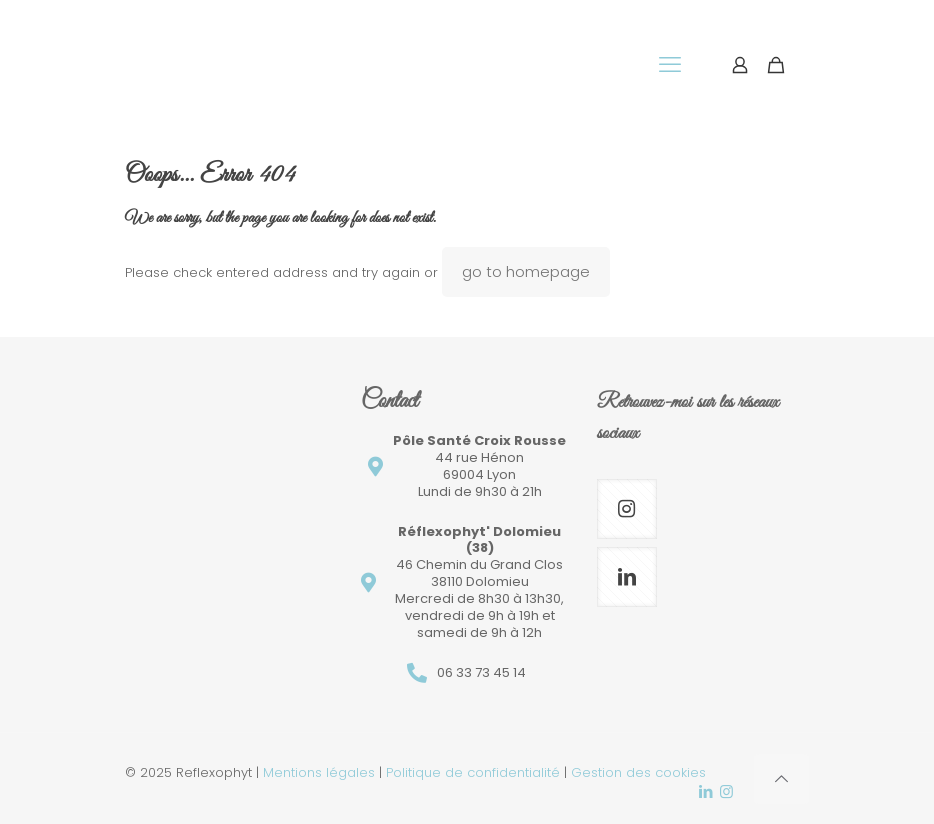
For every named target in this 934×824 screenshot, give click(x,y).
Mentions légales (319, 772)
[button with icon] (627, 509)
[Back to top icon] (781, 779)
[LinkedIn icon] (705, 791)
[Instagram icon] (726, 791)
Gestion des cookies (638, 772)
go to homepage (526, 271)
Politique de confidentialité (473, 772)
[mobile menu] (670, 65)
